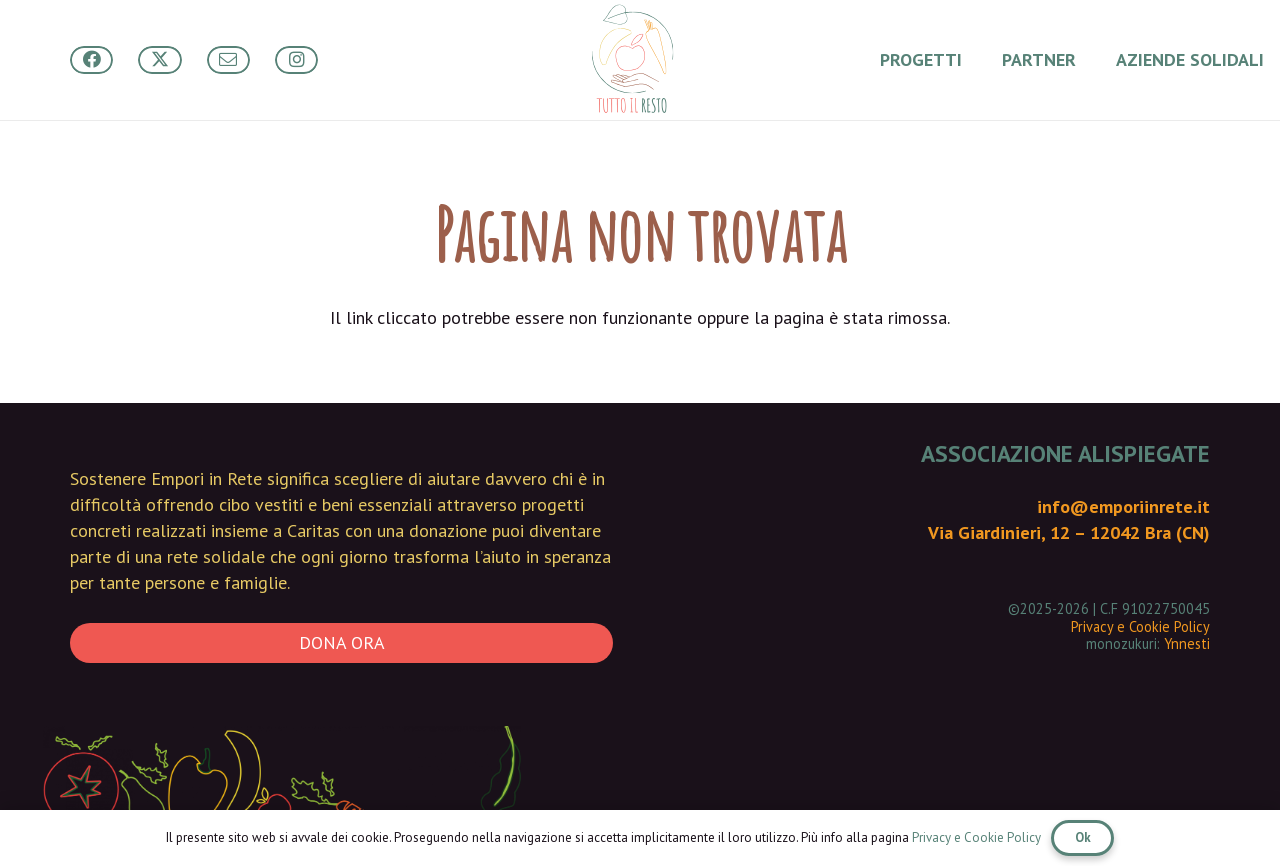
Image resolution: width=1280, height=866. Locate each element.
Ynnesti (1187, 643)
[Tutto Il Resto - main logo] (632, 60)
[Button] (91, 60)
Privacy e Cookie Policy (1140, 626)
